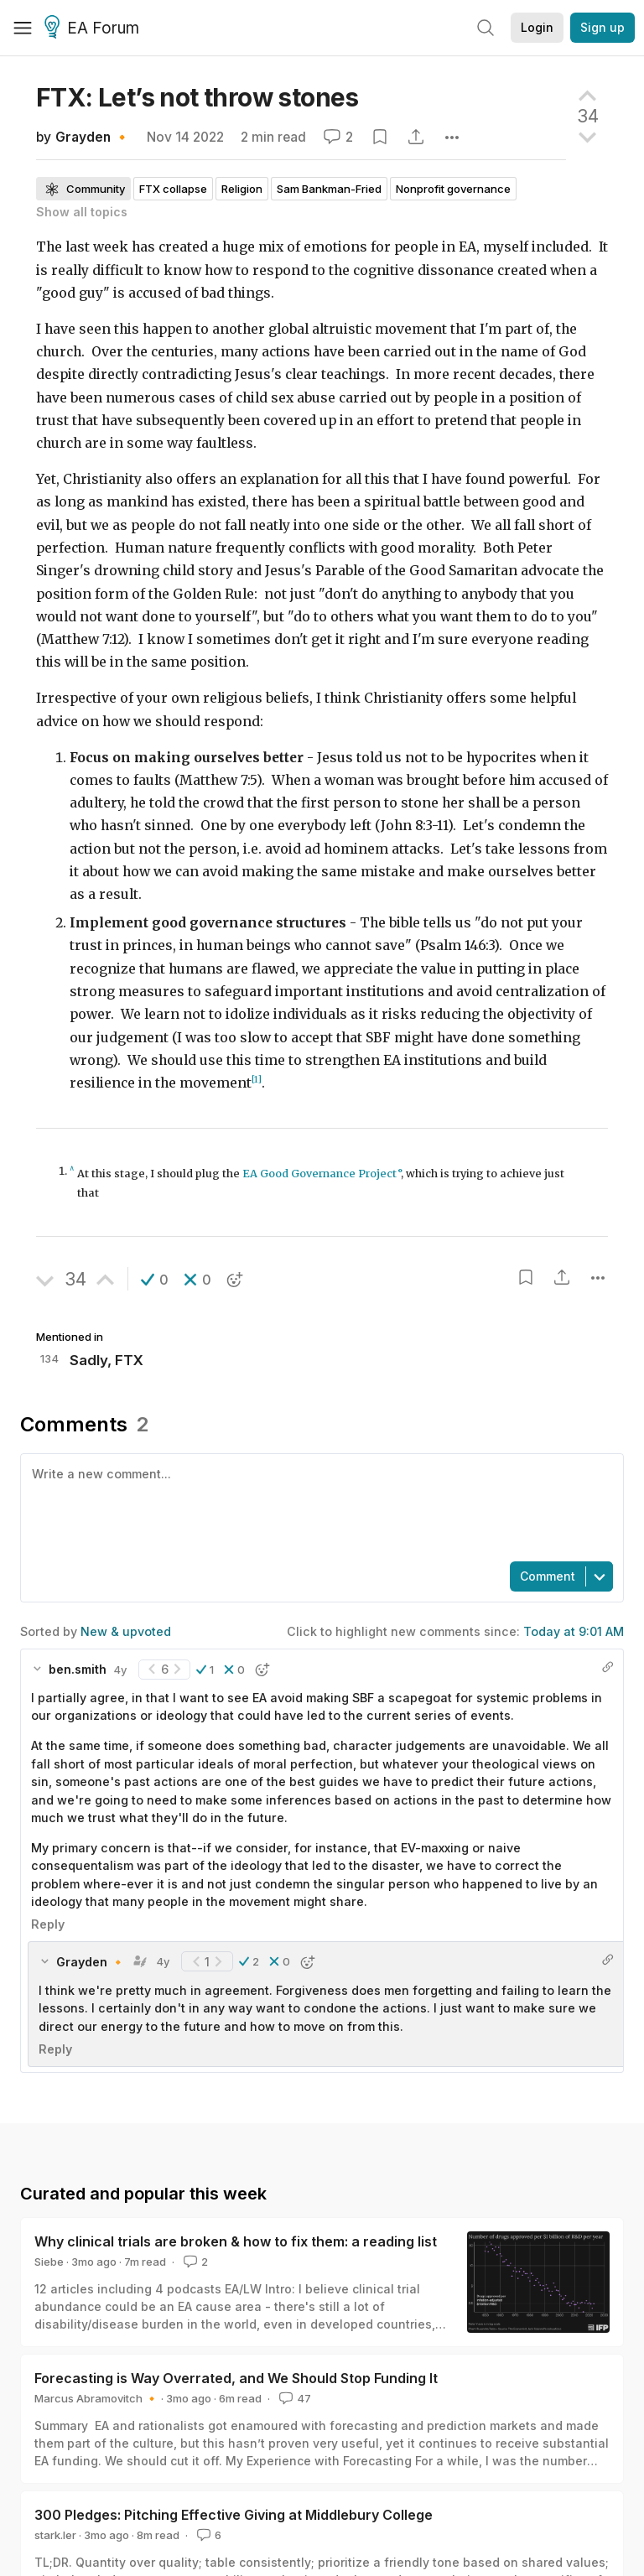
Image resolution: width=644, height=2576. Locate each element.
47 (293, 2398)
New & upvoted (125, 1631)
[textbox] (318, 1506)
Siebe (49, 2261)
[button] (155, 1280)
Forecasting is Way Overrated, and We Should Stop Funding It (236, 2378)
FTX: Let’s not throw (197, 97)
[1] (257, 1079)
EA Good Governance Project (319, 1173)
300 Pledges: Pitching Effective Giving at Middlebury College (233, 2514)
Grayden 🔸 (92, 137)
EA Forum (94, 28)
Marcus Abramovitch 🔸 (96, 2398)
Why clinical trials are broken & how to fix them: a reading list (235, 2241)
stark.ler (55, 2535)
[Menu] (23, 28)
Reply (48, 1924)
